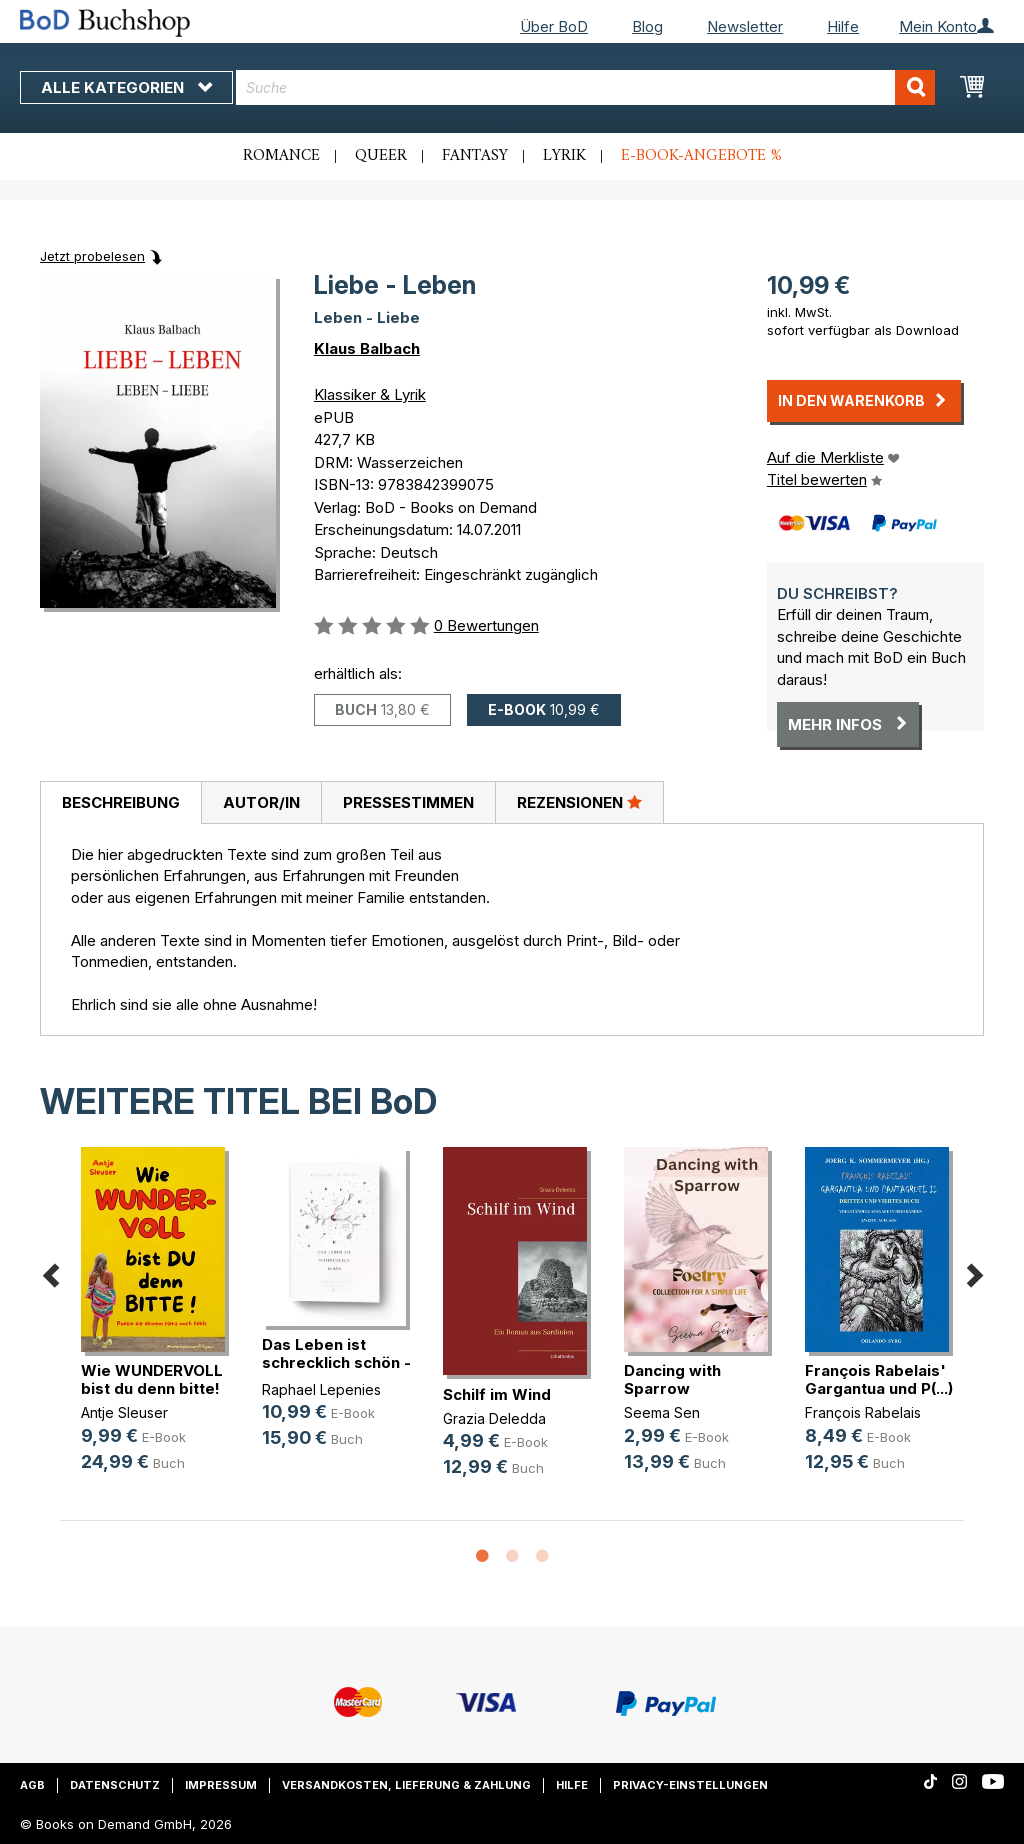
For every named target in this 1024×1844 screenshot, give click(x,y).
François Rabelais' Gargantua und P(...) (879, 1379)
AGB (32, 1785)
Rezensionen (579, 802)
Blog (647, 26)
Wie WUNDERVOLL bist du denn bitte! (152, 1379)
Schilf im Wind (497, 1394)
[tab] (120, 803)
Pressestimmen (408, 802)
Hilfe (843, 26)
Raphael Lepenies (321, 1389)
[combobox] (585, 87)
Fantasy (475, 156)
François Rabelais (863, 1412)
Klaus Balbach (367, 348)
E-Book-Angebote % (701, 156)
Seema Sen (662, 1412)
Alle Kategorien (126, 87)
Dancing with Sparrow (672, 1379)
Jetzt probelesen (92, 256)
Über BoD (554, 26)
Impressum (221, 1785)
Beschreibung (121, 802)
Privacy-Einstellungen (690, 1785)
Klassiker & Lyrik (370, 394)
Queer (381, 156)
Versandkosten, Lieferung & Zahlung (406, 1785)
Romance (281, 156)
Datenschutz (115, 1785)
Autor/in (261, 802)
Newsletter (745, 26)
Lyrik (564, 156)
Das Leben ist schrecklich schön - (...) (336, 1362)
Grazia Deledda (494, 1418)
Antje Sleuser (124, 1412)
